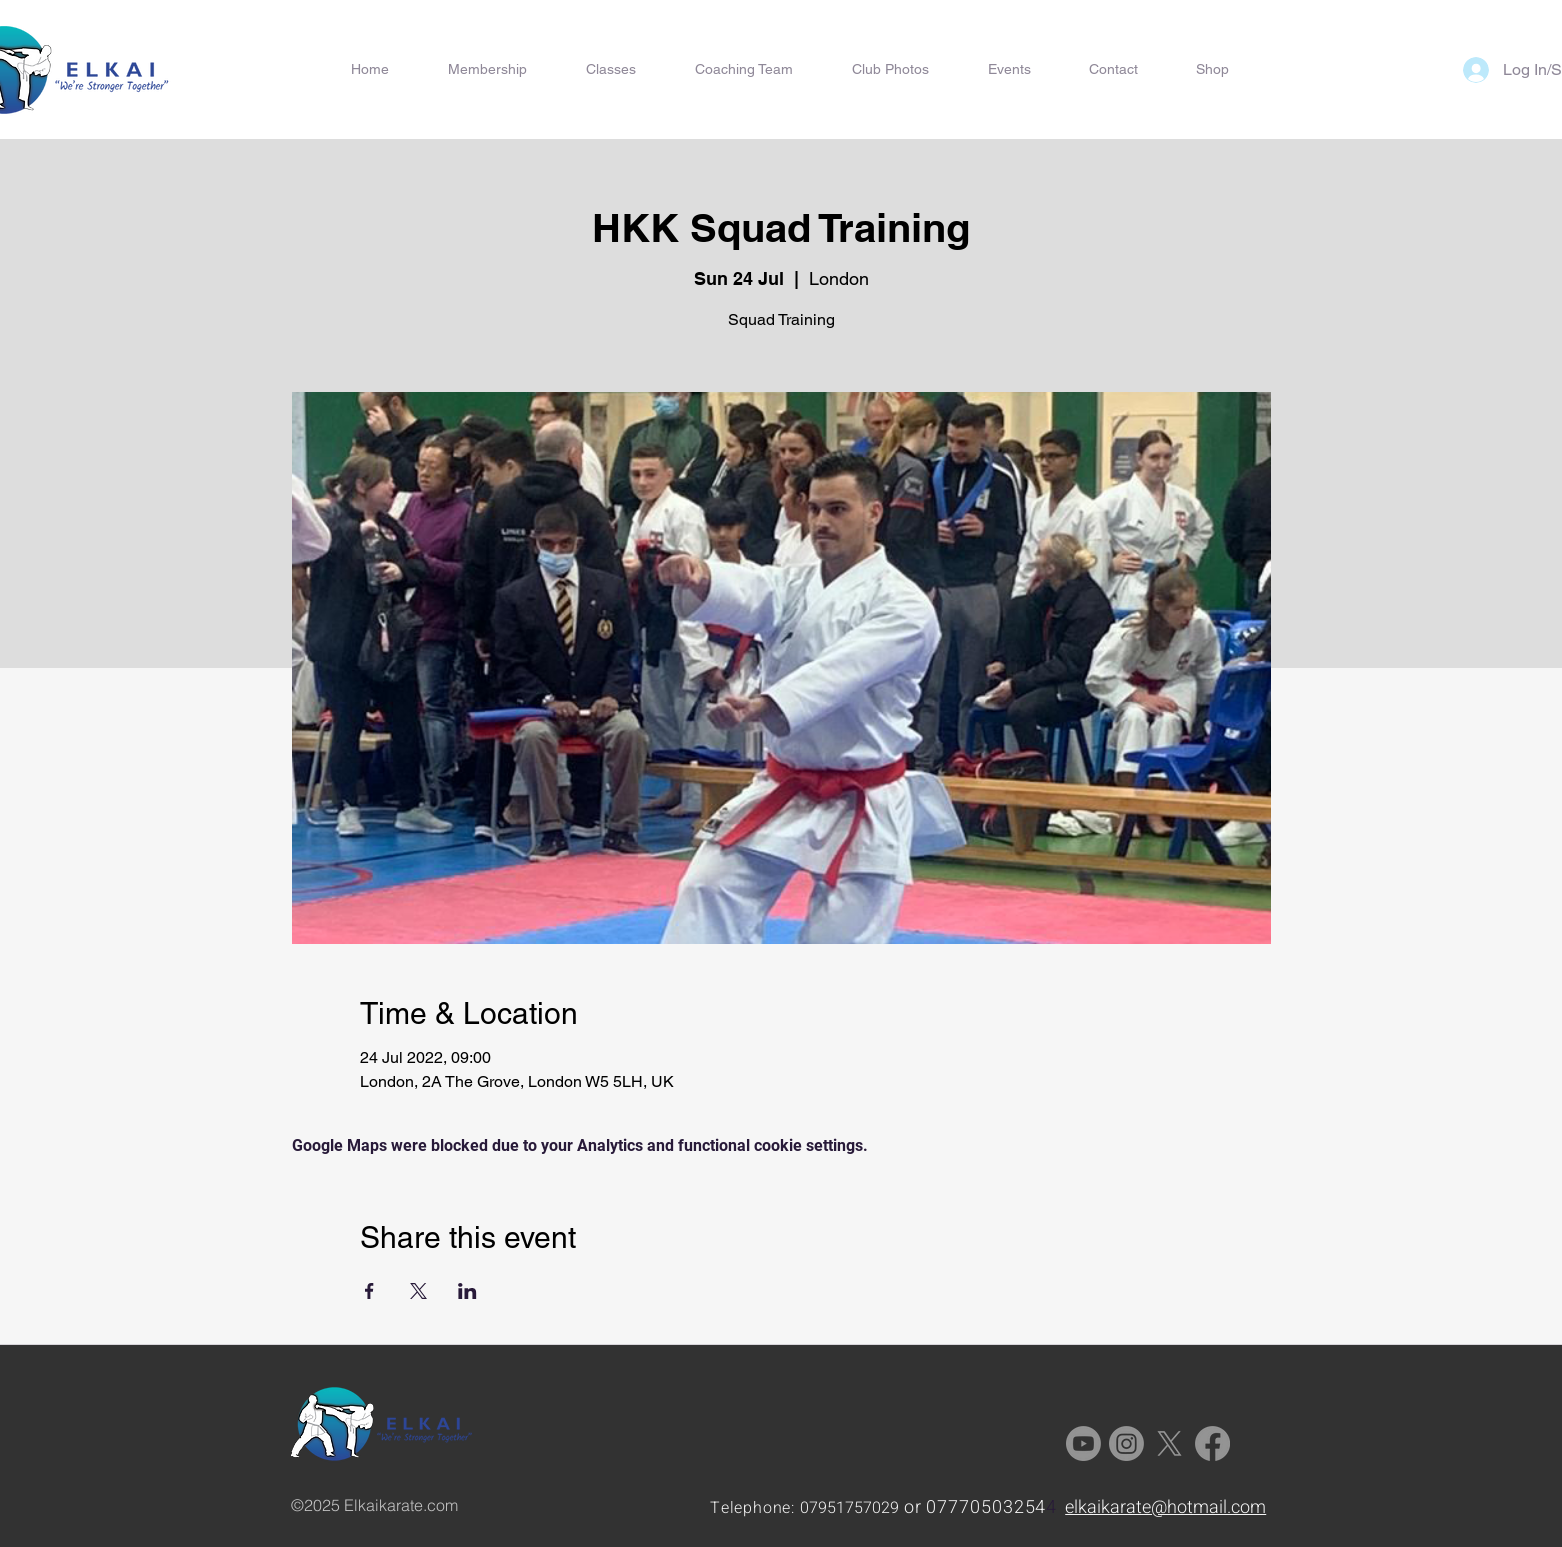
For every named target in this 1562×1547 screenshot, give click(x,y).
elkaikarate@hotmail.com (1165, 1507)
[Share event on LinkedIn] (467, 1291)
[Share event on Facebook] (369, 1291)
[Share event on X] (418, 1291)
